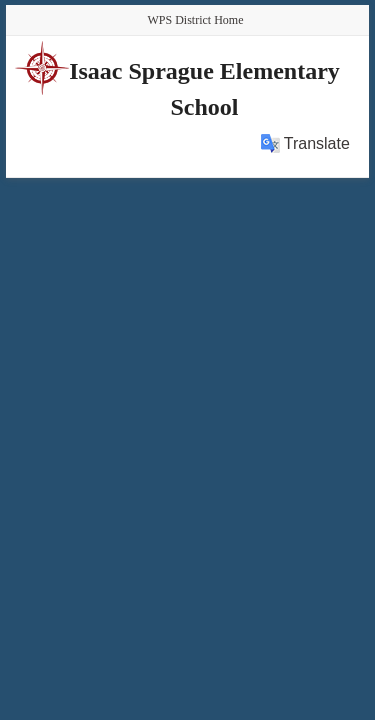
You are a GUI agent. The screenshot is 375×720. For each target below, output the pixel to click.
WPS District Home (196, 20)
